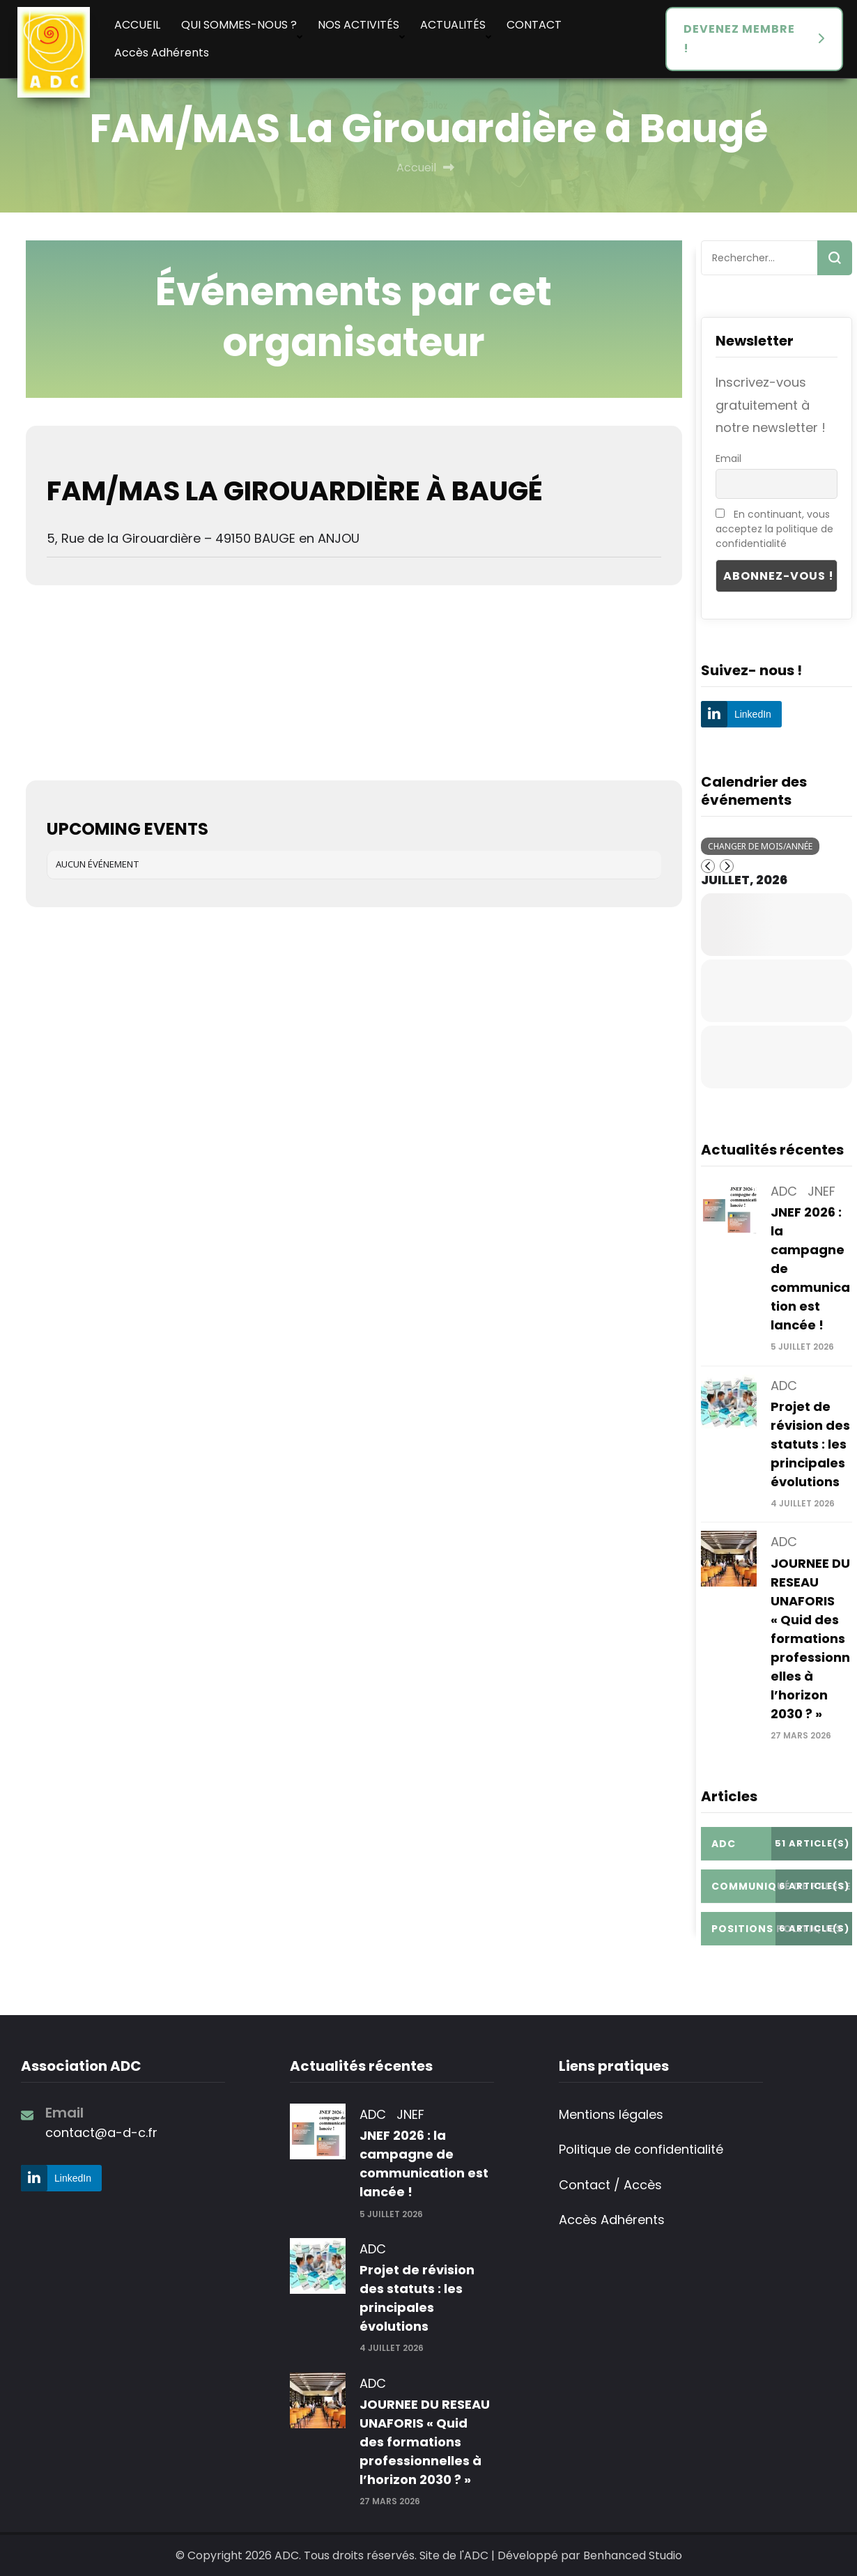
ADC (784, 1191)
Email (728, 458)
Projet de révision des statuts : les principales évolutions (810, 1444)
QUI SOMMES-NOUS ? (239, 25)
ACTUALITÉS (453, 25)
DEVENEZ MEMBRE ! (739, 38)
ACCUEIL (137, 25)
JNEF (821, 1191)
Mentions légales (611, 2114)
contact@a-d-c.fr (101, 2132)
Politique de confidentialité (641, 2149)
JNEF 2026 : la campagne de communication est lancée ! (424, 2163)
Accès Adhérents (161, 53)
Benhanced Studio (632, 2555)
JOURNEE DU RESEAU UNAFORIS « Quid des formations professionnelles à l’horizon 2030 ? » (810, 1638)
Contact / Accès (610, 2184)
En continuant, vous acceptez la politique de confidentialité (774, 528)
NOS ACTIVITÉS (358, 25)
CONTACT (534, 25)
